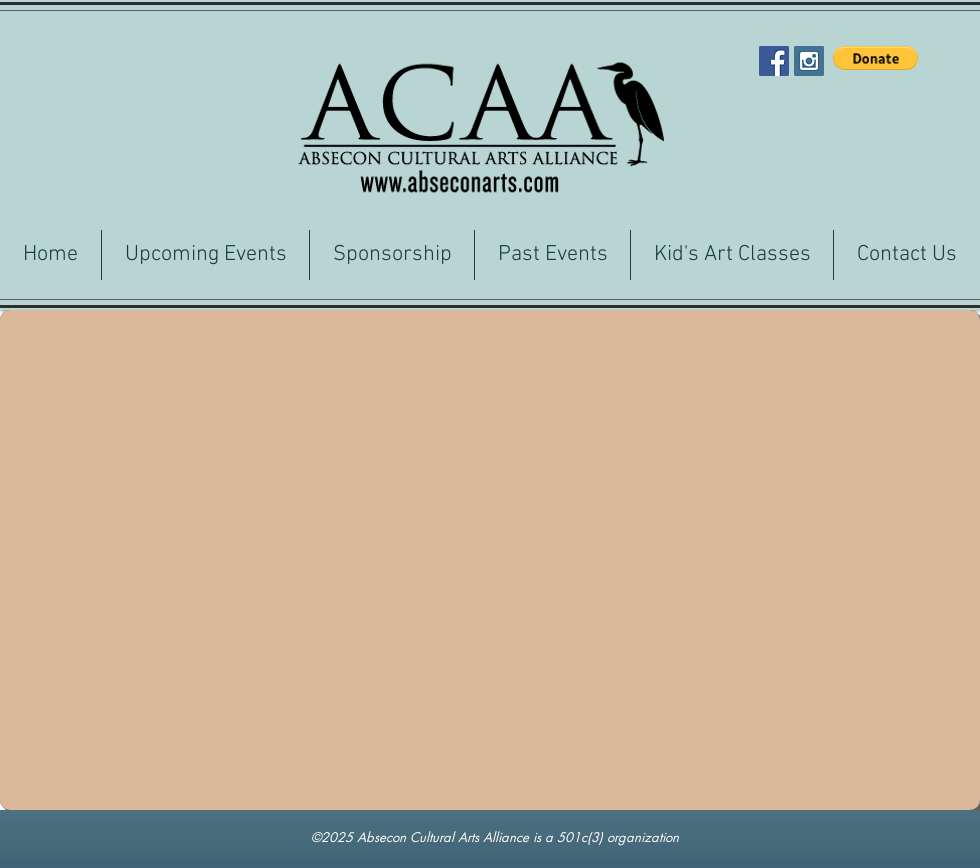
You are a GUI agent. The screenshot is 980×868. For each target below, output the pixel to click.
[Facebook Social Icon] (774, 61)
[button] (875, 58)
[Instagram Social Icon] (809, 61)
